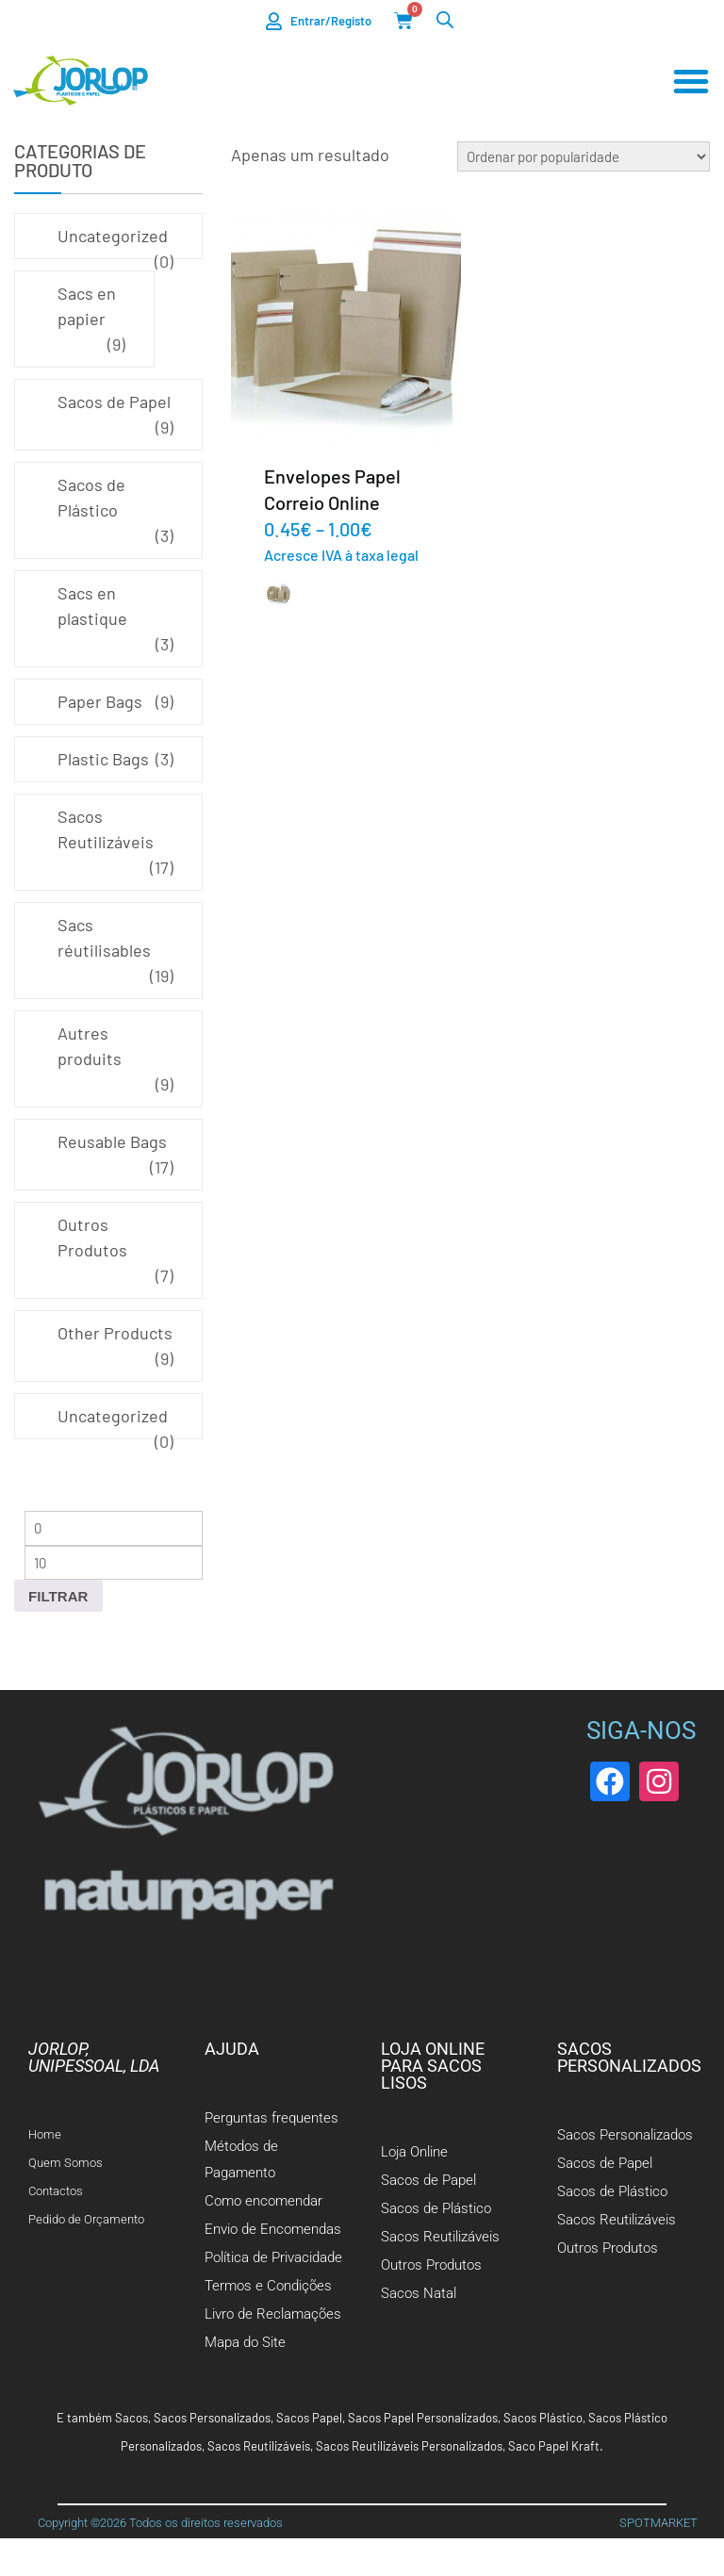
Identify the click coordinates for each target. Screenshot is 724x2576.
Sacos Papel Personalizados (423, 2417)
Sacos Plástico (543, 2417)
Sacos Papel (309, 2417)
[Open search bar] (445, 19)
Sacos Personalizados (212, 2417)
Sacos (131, 2417)
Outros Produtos (92, 1237)
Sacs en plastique (92, 605)
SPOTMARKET (658, 2523)
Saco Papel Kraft (554, 2445)
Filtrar (58, 1596)
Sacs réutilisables (104, 937)
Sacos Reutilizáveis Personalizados (409, 2445)
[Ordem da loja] (583, 156)
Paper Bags (100, 701)
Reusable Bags (112, 1141)
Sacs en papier (87, 306)
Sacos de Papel (114, 401)
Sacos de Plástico (91, 497)
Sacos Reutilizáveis (106, 829)
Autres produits (90, 1046)
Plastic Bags (103, 758)
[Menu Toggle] (691, 82)
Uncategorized (113, 235)
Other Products (115, 1332)
